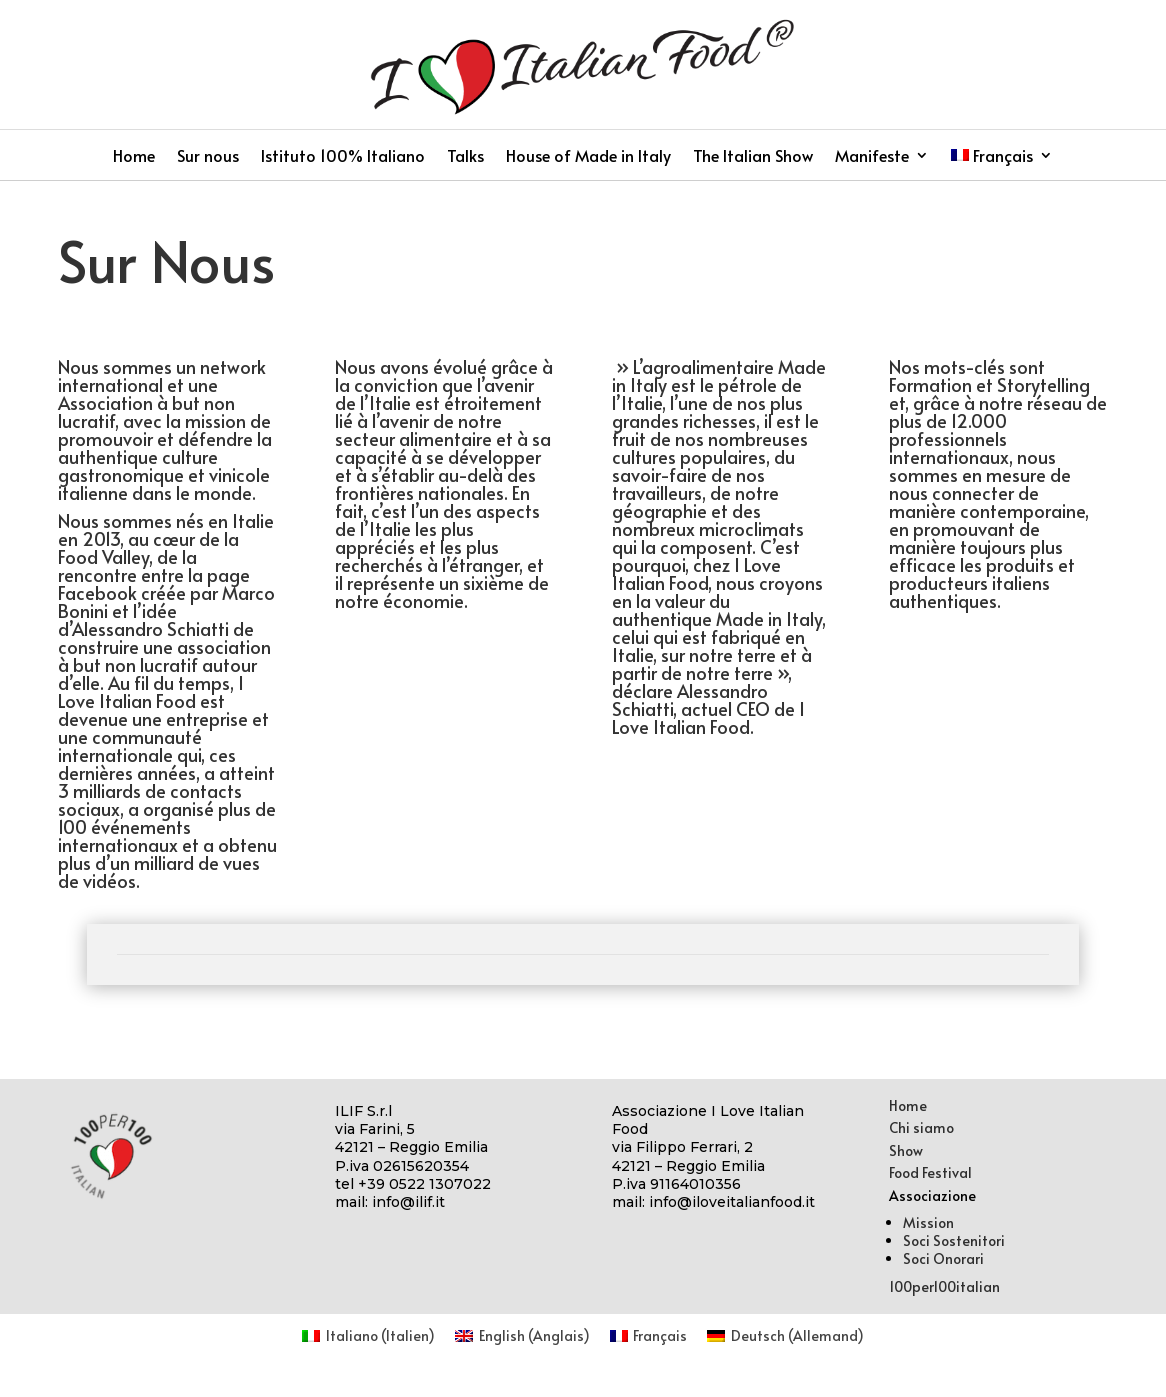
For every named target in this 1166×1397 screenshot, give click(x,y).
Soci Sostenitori (954, 1240)
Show (906, 1150)
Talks (465, 157)
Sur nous (208, 157)
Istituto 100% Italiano (343, 157)
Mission (928, 1222)
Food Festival (930, 1172)
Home (134, 157)
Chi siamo (921, 1127)
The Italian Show (753, 157)
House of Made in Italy (588, 157)
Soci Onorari (943, 1258)
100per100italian (944, 1286)
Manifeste (872, 157)
